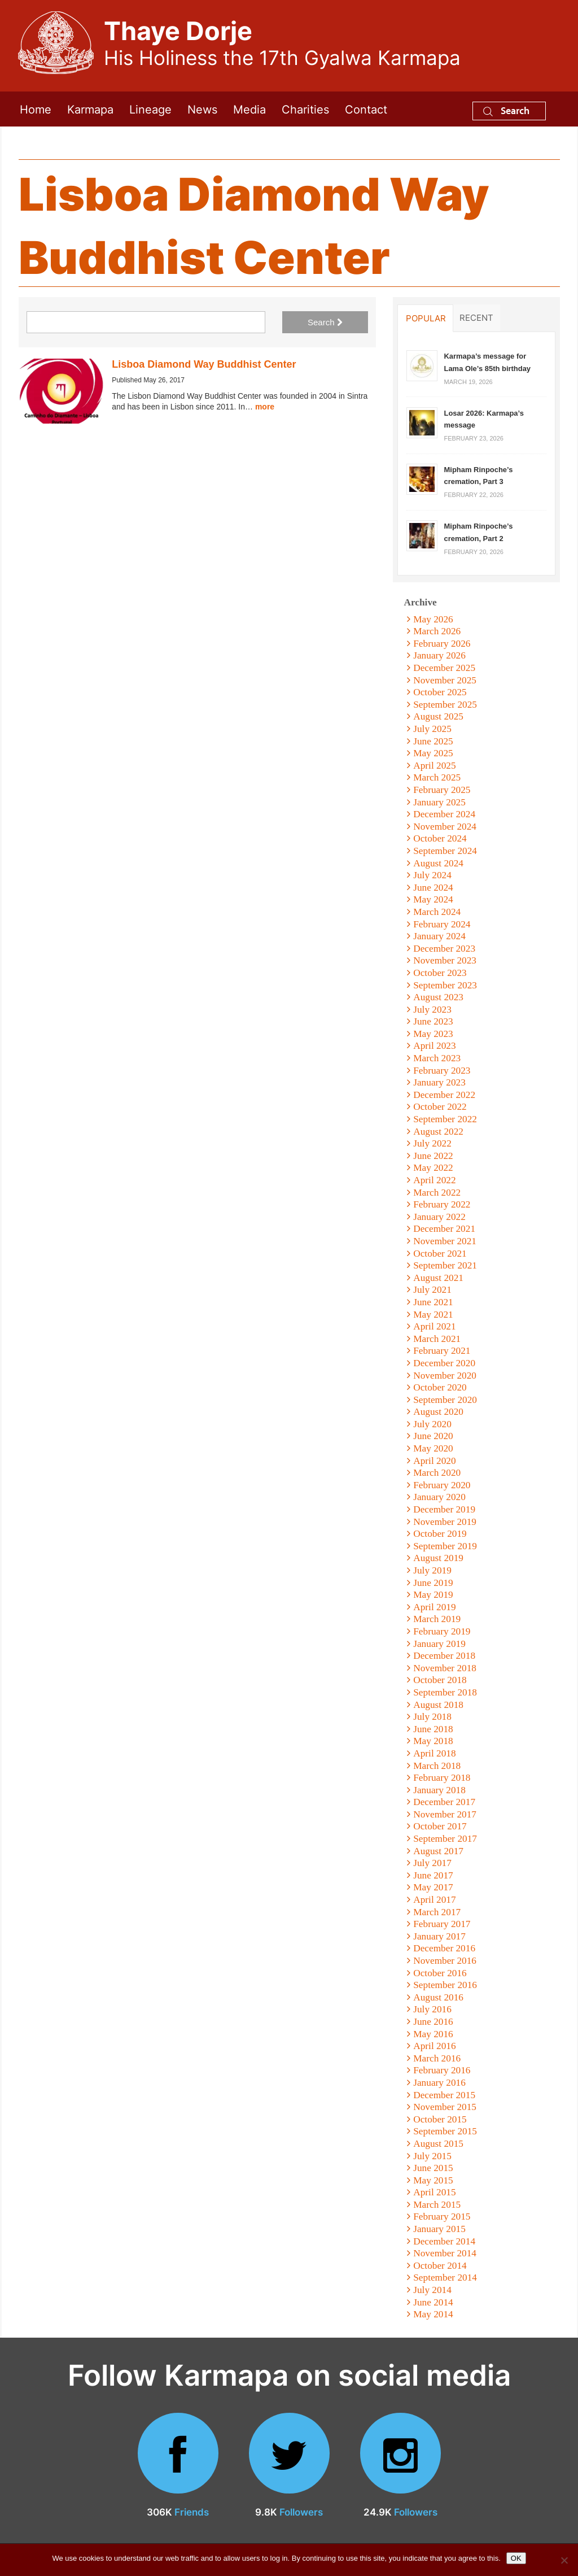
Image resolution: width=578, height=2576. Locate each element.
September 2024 (445, 850)
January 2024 (439, 936)
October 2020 (439, 1387)
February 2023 (441, 1070)
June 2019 (433, 1582)
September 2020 (445, 1399)
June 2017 (433, 1875)
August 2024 (438, 863)
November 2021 (444, 1241)
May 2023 (433, 1033)
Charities (305, 108)
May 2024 (433, 899)
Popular (426, 318)
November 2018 (444, 1668)
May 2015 (433, 2180)
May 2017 (433, 1887)
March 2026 (437, 631)
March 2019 (437, 1619)
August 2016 (438, 1997)
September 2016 (445, 1985)
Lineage (150, 108)
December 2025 (444, 667)
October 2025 (439, 692)
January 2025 (439, 802)
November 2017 (444, 1814)
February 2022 (441, 1204)
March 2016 (437, 2058)
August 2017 (438, 1851)
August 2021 (438, 1277)
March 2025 (437, 777)
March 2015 (437, 2204)
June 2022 (433, 1155)
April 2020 (434, 1460)
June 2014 (433, 2302)
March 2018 (437, 1765)
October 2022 (439, 1106)
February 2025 (441, 789)
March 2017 (437, 1912)
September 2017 (445, 1838)
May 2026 (433, 619)
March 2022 (437, 1192)
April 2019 (434, 1607)
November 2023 (444, 960)
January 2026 (439, 655)
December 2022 (444, 1094)
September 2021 (445, 1265)
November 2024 (444, 826)
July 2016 (432, 2009)
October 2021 (439, 1253)
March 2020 (437, 1472)
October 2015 (439, 2119)
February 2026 (441, 643)
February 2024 (441, 924)
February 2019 (441, 1631)
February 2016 (441, 2070)
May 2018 (433, 1741)
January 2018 (439, 1790)
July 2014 (432, 2290)
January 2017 (439, 1936)
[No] (564, 2560)
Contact (366, 108)
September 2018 (445, 1692)
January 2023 (439, 1082)
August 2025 (438, 716)
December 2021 (444, 1228)
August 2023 (438, 997)
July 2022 (432, 1143)
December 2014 (444, 2241)
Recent (476, 317)
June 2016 (433, 2021)
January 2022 (439, 1216)
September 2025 (445, 704)
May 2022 (433, 1167)
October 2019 (439, 1533)
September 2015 (445, 2131)
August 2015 (438, 2143)
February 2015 (441, 2216)
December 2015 (444, 2095)
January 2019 (439, 1643)
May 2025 (433, 753)
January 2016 (439, 2082)
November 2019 (444, 1521)
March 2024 (437, 911)
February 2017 (441, 1924)
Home (35, 108)
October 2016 (439, 1973)
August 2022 (438, 1131)
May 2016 (433, 2034)
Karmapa (90, 108)
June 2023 (433, 1021)
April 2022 (434, 1180)
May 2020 (433, 1448)
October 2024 (439, 838)
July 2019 (432, 1570)
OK (516, 2558)
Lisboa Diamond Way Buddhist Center (204, 364)
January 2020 (439, 1497)
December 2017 (444, 1802)
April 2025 (434, 765)
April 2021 (434, 1326)
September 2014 (445, 2277)
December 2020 (444, 1363)
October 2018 (439, 1680)
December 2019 (444, 1509)
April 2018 (434, 1753)
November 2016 (444, 1960)
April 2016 (434, 2046)
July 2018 (432, 1716)
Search (506, 110)
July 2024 (432, 875)
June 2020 (433, 1436)
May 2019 (433, 1594)
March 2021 (437, 1338)
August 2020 (438, 1411)
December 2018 (444, 1655)
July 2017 (432, 1863)
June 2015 (433, 2168)
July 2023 (432, 1009)
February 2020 (441, 1485)
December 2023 (444, 948)
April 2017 (434, 1899)
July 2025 (432, 728)
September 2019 (445, 1546)
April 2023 (434, 1045)
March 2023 (437, 1058)
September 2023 (445, 985)
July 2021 (432, 1289)
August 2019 (438, 1558)
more (264, 406)
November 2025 (444, 680)
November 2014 (444, 2253)
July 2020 (432, 1424)
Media (249, 108)
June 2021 (433, 1302)
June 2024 (433, 887)
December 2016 (444, 1948)
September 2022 (445, 1119)
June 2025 (433, 741)
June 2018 (433, 1729)
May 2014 (433, 2314)
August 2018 (438, 1704)
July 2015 (432, 2156)
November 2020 (444, 1375)
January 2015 (439, 2229)
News (202, 108)
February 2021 (441, 1350)
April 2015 (434, 2192)
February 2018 (441, 1777)
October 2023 (439, 972)
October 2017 (439, 1826)
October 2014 (439, 2265)
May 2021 (433, 1314)
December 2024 (444, 814)
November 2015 (444, 2107)
